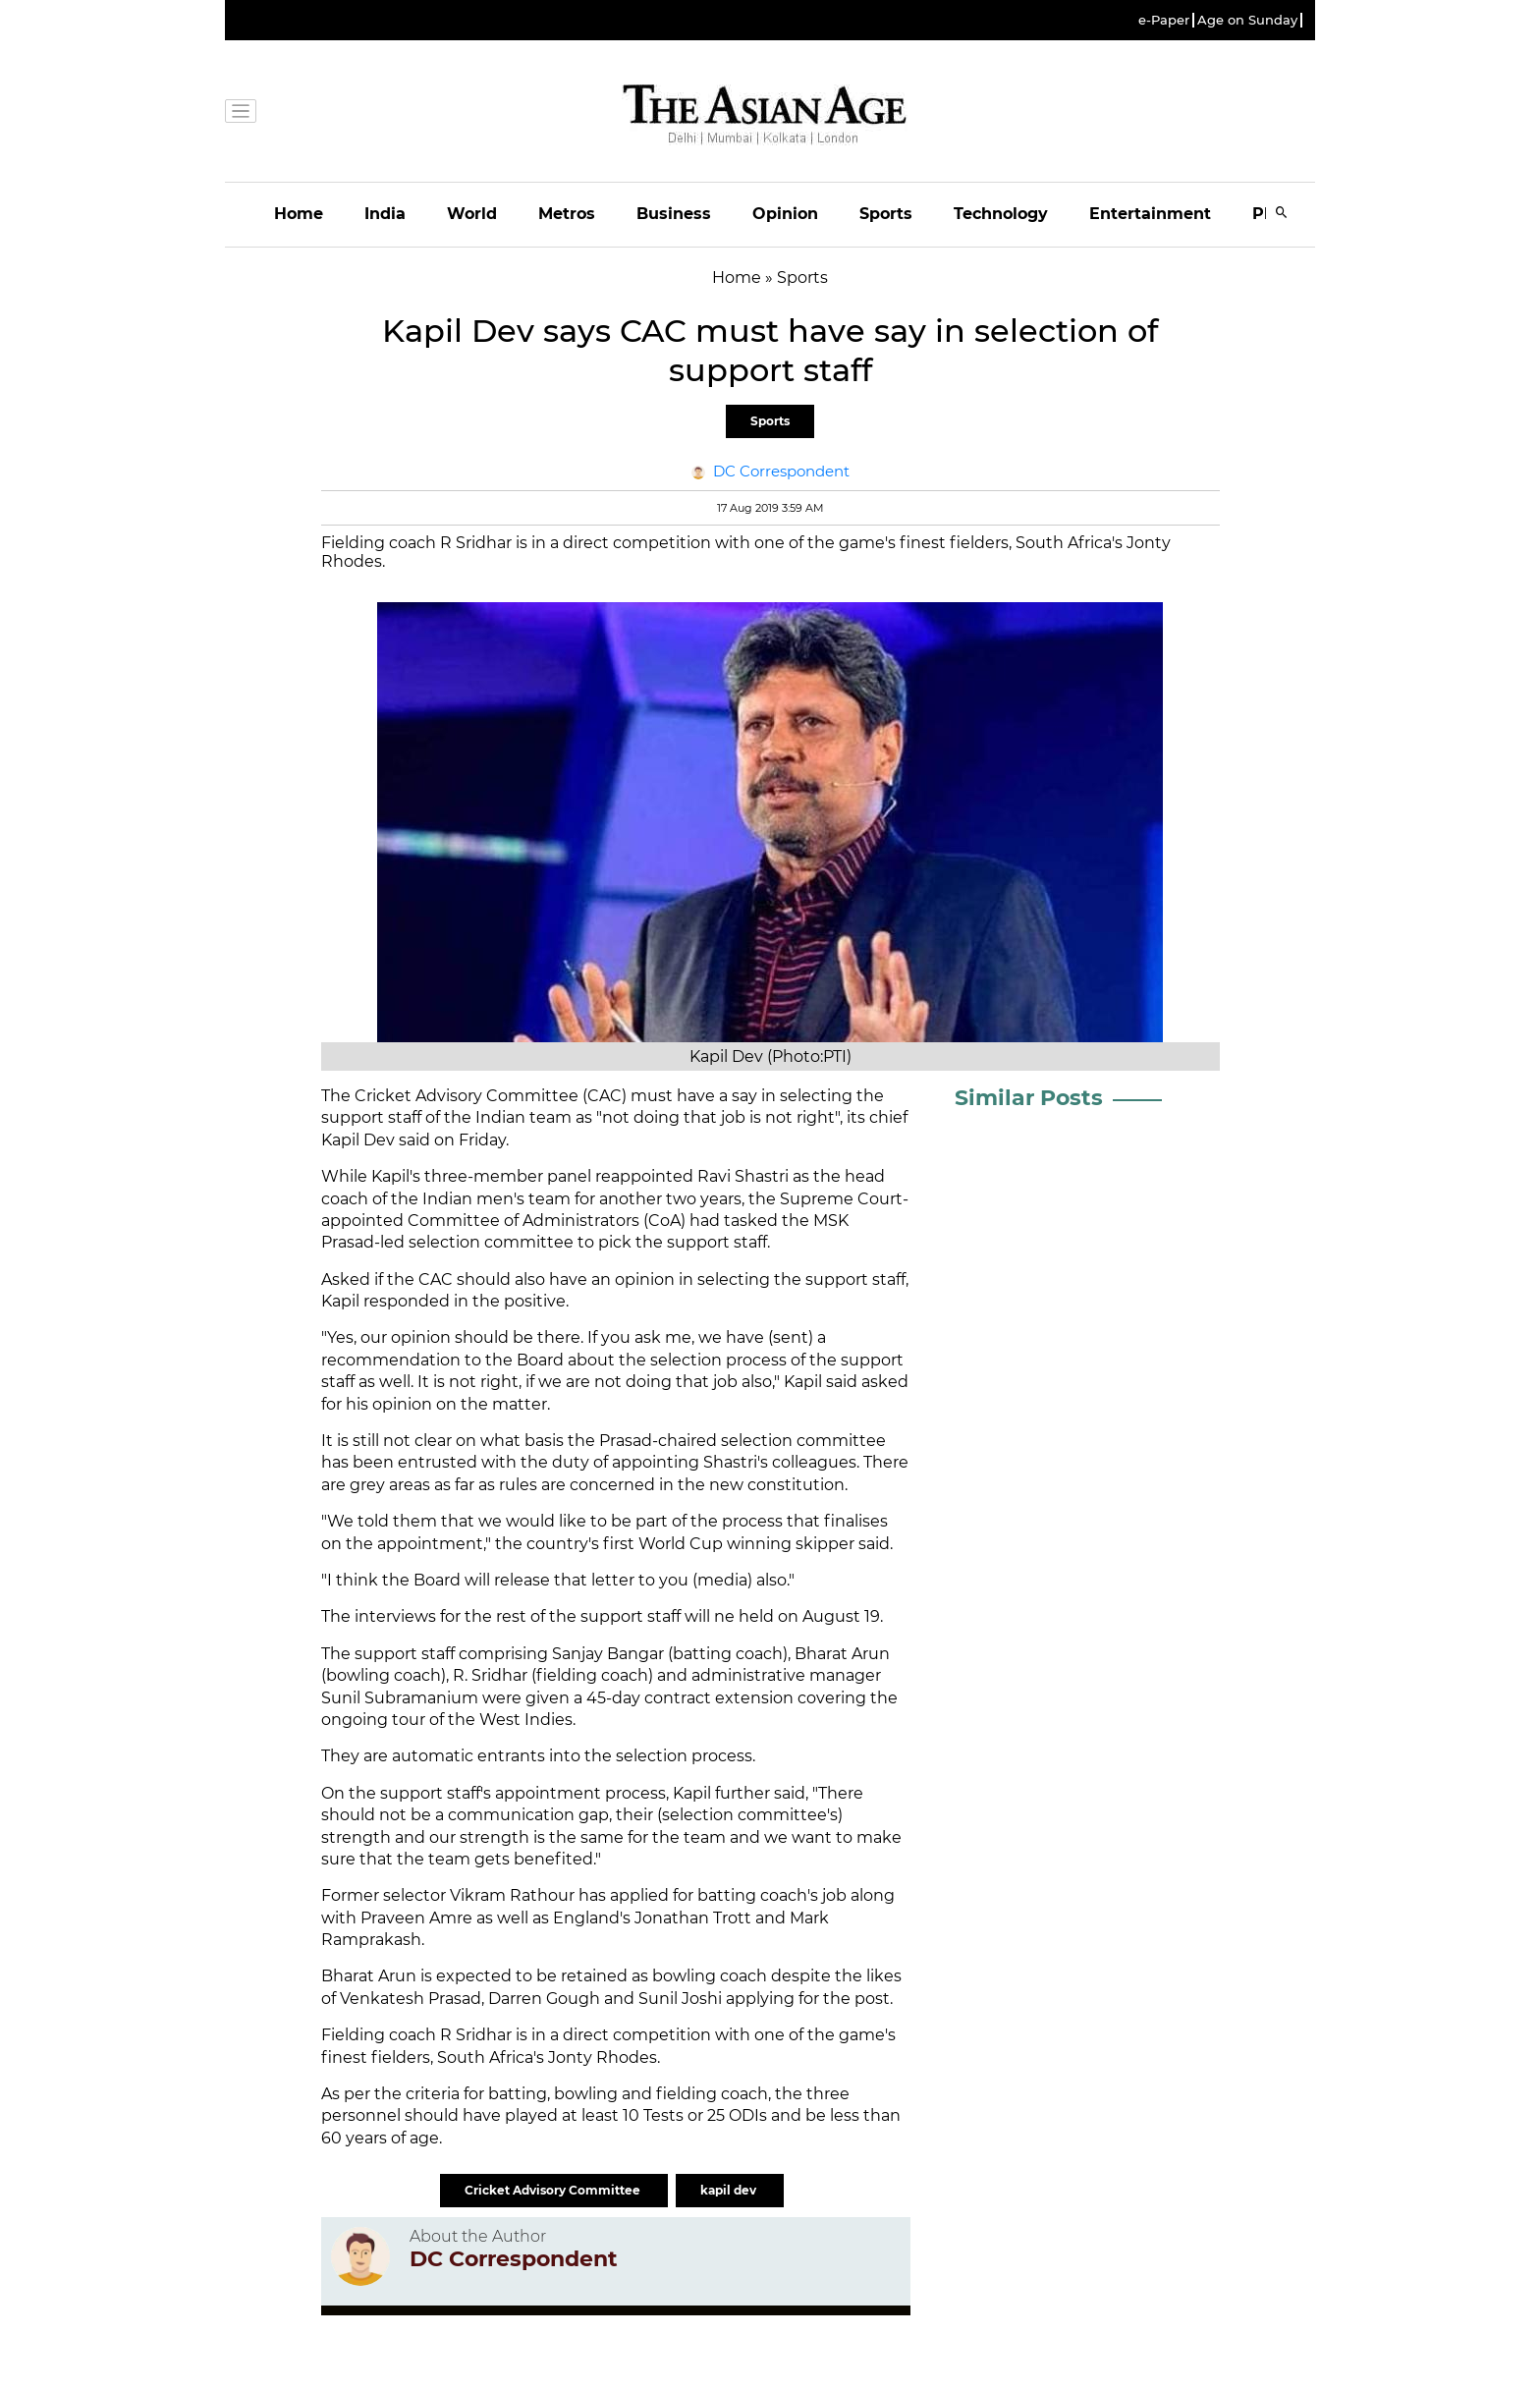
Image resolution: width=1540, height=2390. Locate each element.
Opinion (785, 213)
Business (673, 213)
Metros (566, 213)
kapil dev (729, 2190)
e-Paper (1163, 20)
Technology (1001, 213)
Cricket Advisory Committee (554, 2190)
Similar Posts (1029, 1097)
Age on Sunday (1247, 20)
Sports (885, 213)
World (472, 213)
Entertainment (1150, 213)
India (385, 213)
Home (298, 213)
